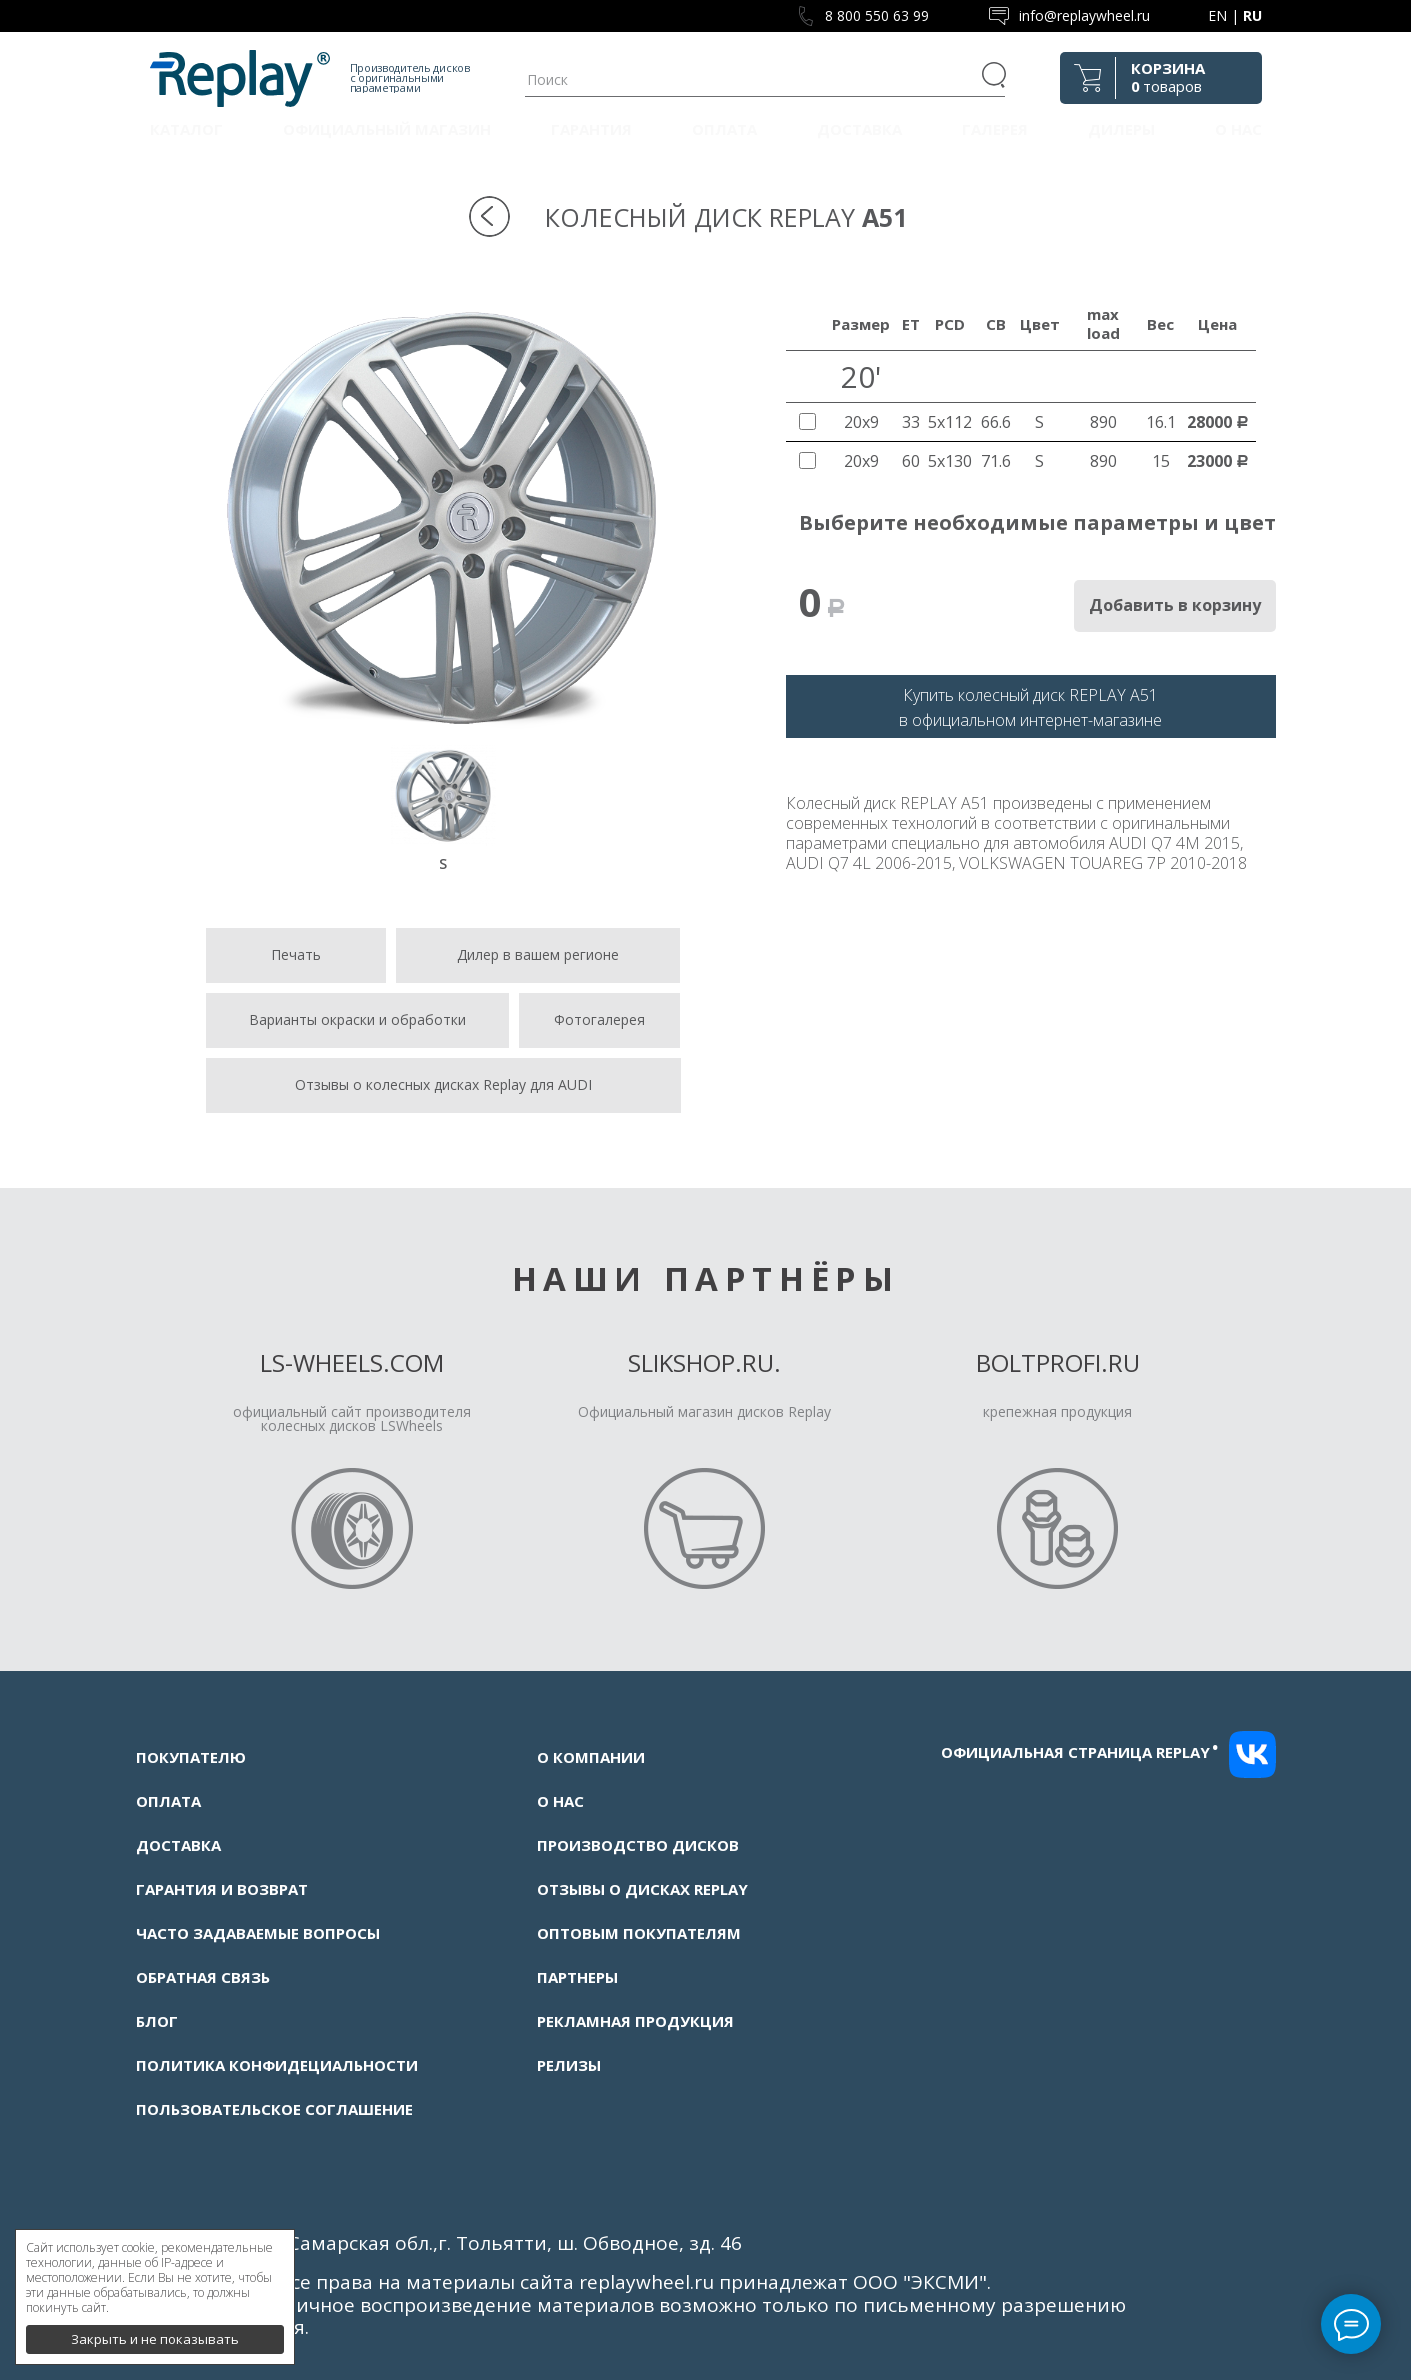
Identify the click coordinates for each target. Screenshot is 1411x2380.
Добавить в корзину (1175, 605)
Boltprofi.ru (1058, 1362)
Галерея (995, 129)
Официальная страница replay (1080, 1752)
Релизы (569, 2065)
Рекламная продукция (635, 2021)
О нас (1238, 129)
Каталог (186, 129)
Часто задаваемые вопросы (258, 1933)
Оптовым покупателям (639, 1933)
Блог (157, 2021)
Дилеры (1121, 129)
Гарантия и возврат (222, 1889)
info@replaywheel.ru (1084, 15)
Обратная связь (203, 1977)
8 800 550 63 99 (877, 15)
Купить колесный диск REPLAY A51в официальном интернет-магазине (1030, 707)
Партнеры (577, 1977)
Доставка (859, 129)
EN (1217, 15)
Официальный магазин (387, 129)
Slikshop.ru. (704, 1362)
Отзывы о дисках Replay (642, 1889)
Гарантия (591, 129)
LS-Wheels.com (352, 1362)
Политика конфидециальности (277, 2065)
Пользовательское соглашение (274, 2109)
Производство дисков (638, 1845)
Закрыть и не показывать (155, 2330)
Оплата (724, 129)
